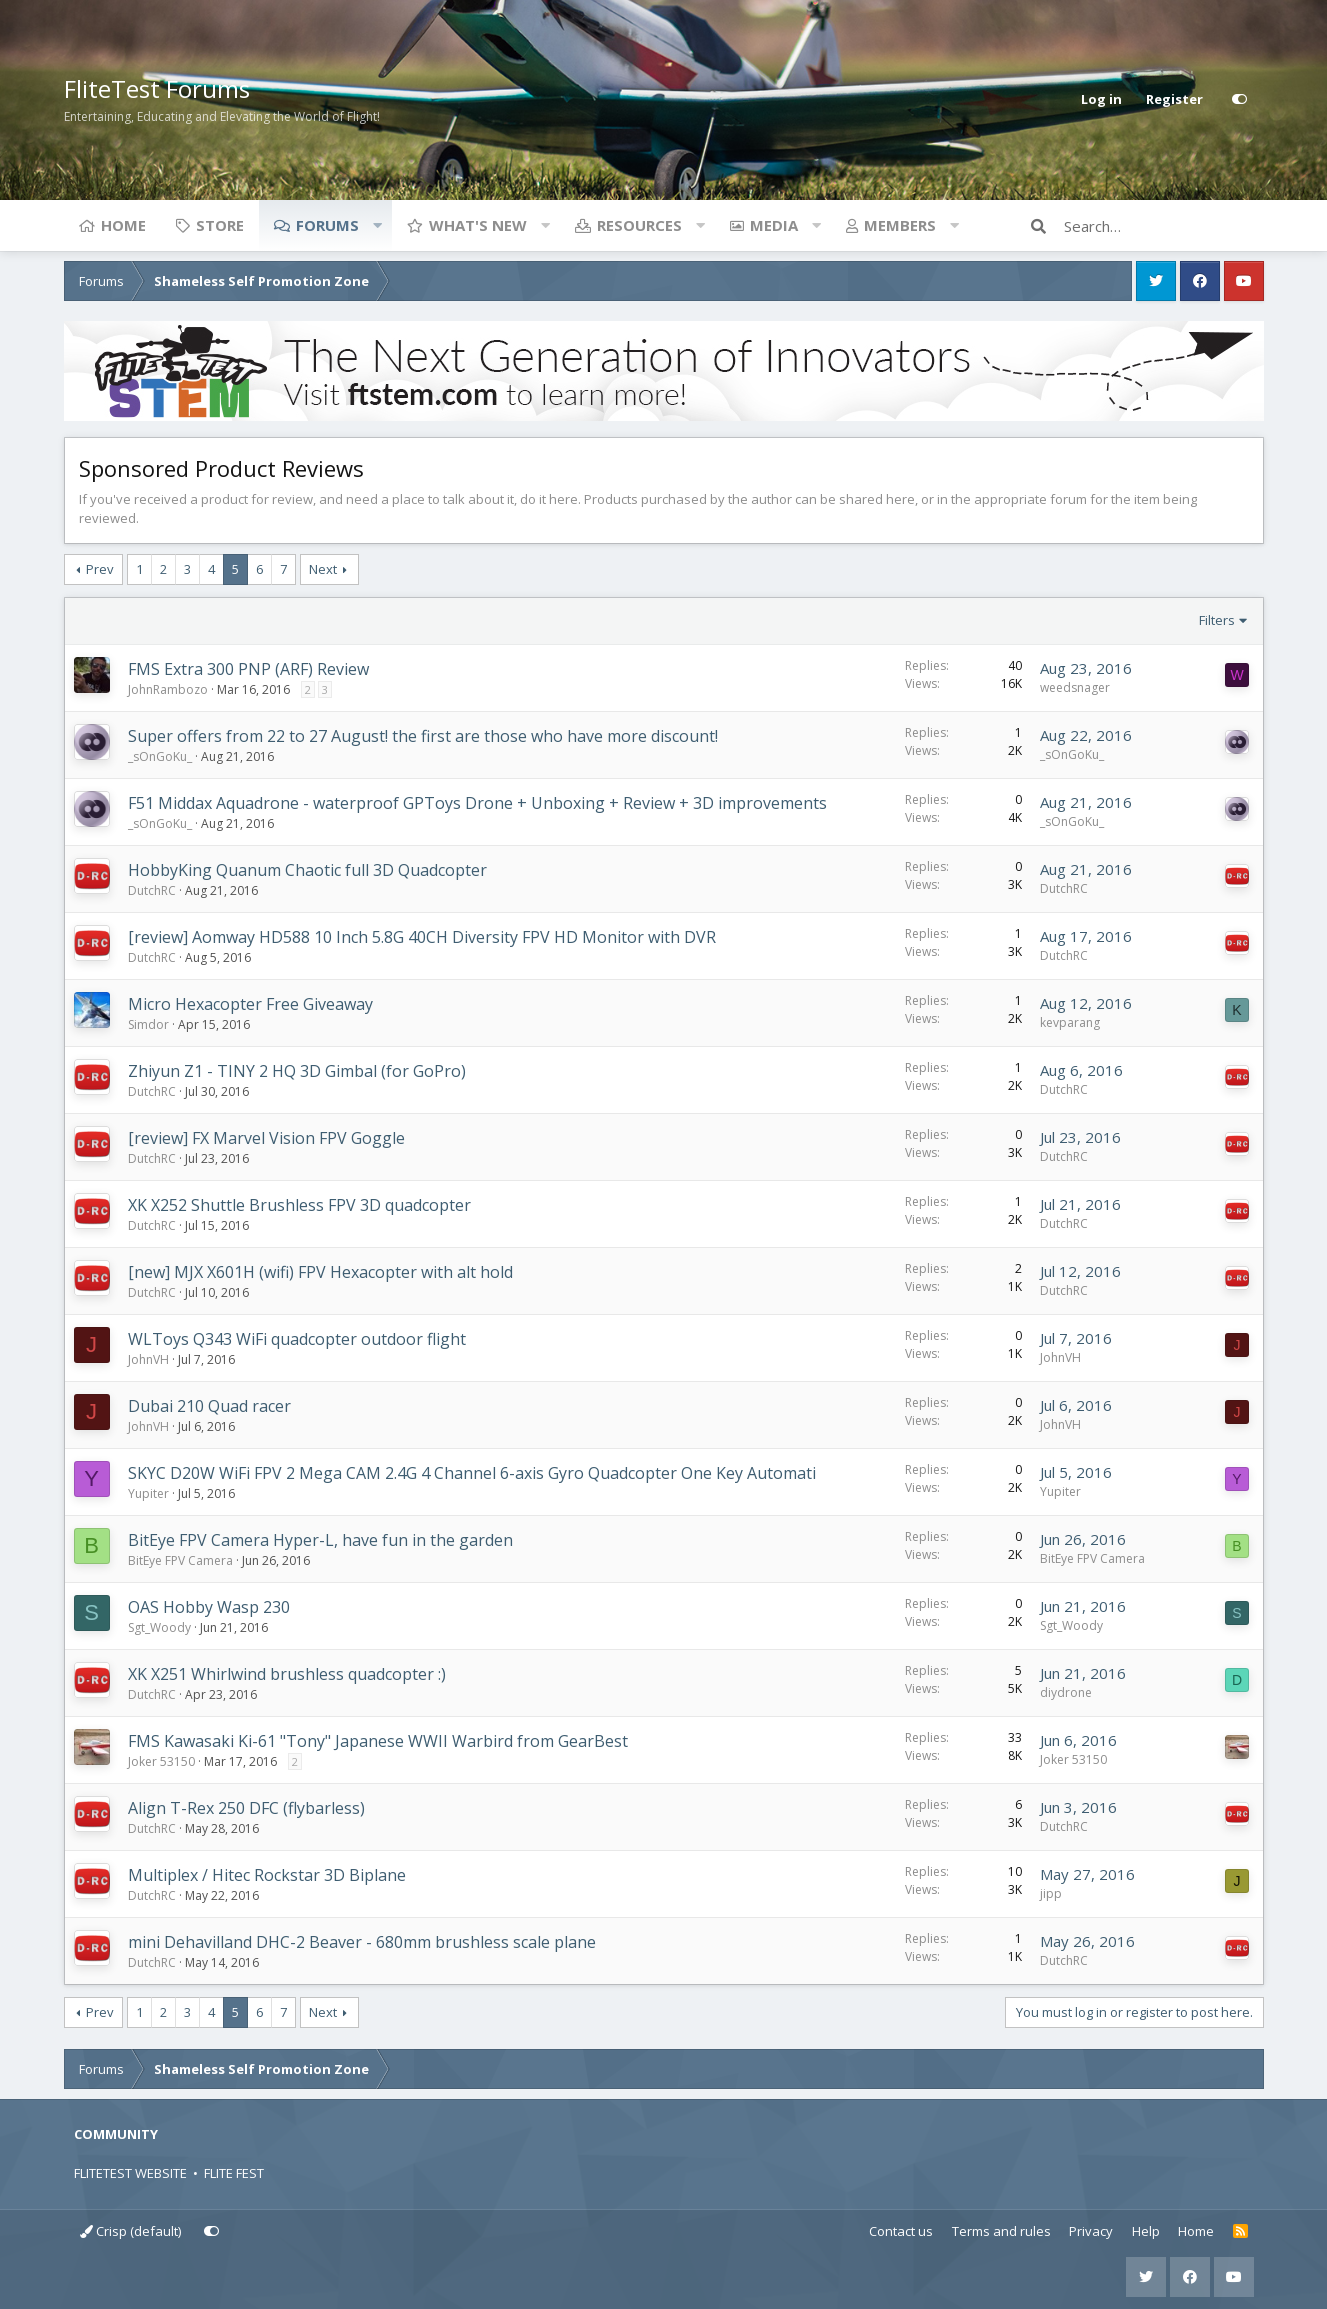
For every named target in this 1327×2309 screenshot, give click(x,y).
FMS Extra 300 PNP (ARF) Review (248, 669)
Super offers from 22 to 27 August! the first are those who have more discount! (423, 736)
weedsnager (1075, 687)
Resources (639, 225)
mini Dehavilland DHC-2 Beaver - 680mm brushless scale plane (362, 1942)
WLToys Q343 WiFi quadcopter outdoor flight (297, 1339)
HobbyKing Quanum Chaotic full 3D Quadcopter (307, 870)
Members (900, 225)
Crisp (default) (130, 2231)
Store (220, 225)
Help (1146, 2231)
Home (123, 225)
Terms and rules (1001, 2231)
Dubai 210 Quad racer (209, 1406)
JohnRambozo (168, 689)
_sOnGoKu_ (160, 756)
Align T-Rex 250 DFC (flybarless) (246, 1808)
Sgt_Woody (159, 1627)
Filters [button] (1217, 620)
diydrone (1066, 1692)
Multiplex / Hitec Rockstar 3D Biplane (267, 1875)
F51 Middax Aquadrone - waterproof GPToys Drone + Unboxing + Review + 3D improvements (477, 803)
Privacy (1091, 2231)
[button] (378, 225)
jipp (1051, 1893)
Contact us (901, 2231)
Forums (327, 225)
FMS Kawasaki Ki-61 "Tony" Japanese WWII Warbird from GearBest (378, 1741)
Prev (100, 569)
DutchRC (152, 890)
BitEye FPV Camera (180, 1560)
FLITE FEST (234, 2173)
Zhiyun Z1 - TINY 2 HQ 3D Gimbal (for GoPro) (297, 1071)
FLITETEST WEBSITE (130, 2173)
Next (323, 569)
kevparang (1070, 1022)
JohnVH (148, 1359)
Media (774, 225)
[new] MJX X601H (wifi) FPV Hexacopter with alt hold (320, 1272)
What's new (478, 225)
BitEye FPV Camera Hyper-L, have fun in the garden (320, 1540)
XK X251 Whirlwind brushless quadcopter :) (287, 1674)
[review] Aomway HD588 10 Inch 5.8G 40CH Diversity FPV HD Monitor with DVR (422, 937)
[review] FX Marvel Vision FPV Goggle (266, 1138)
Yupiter (148, 1493)
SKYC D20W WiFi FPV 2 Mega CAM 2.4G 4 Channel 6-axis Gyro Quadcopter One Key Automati (472, 1473)
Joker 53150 (161, 1761)
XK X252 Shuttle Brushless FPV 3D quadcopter (299, 1205)
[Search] (1164, 226)
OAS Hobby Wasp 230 (209, 1607)
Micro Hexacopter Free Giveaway (250, 1004)
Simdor (148, 1024)
